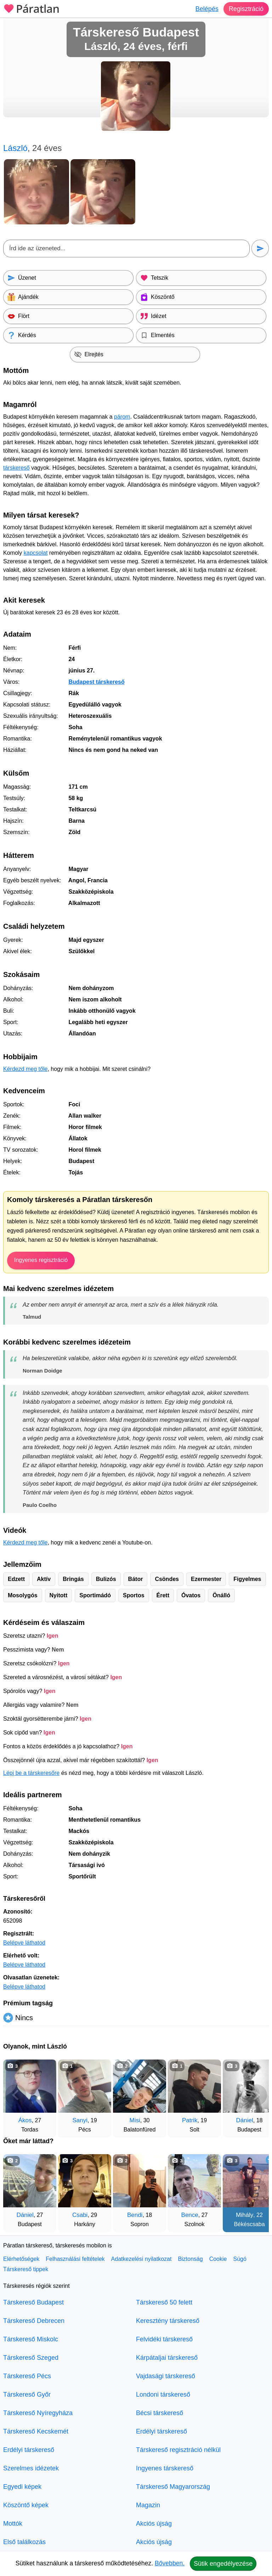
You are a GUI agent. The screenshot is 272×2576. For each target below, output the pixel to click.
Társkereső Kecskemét (35, 2431)
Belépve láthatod (24, 1943)
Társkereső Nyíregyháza (38, 2412)
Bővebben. (170, 2563)
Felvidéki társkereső (164, 2339)
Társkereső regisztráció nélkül (178, 2449)
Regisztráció (246, 8)
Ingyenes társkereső (164, 2468)
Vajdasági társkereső (165, 2376)
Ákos (25, 2120)
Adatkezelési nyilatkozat (141, 2259)
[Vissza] (15, 2095)
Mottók (12, 2523)
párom (122, 417)
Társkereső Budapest (33, 2302)
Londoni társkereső (163, 2394)
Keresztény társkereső (167, 2320)
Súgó (239, 2259)
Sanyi (79, 2120)
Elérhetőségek (21, 2259)
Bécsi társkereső (159, 2412)
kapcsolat (36, 553)
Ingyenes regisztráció (41, 1260)
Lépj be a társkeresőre (31, 1773)
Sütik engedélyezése (223, 2563)
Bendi (134, 2215)
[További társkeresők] (256, 2095)
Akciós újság (154, 2523)
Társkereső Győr (27, 2394)
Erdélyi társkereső (28, 2449)
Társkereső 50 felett (164, 2302)
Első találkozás (24, 2542)
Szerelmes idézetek (31, 2468)
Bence (189, 2215)
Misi (135, 2120)
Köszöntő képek (26, 2505)
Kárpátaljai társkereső (167, 2357)
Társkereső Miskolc (30, 2339)
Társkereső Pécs (27, 2376)
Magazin (148, 2505)
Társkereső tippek (25, 2269)
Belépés (206, 8)
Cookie (218, 2259)
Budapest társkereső (96, 682)
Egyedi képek (22, 2486)
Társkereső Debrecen (33, 2320)
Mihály (244, 2215)
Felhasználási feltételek (75, 2259)
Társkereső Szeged (30, 2357)
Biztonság (190, 2259)
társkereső (16, 468)
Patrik (189, 2120)
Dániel (244, 2120)
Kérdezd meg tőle (25, 1069)
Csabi (79, 2215)
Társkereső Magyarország (173, 2486)
